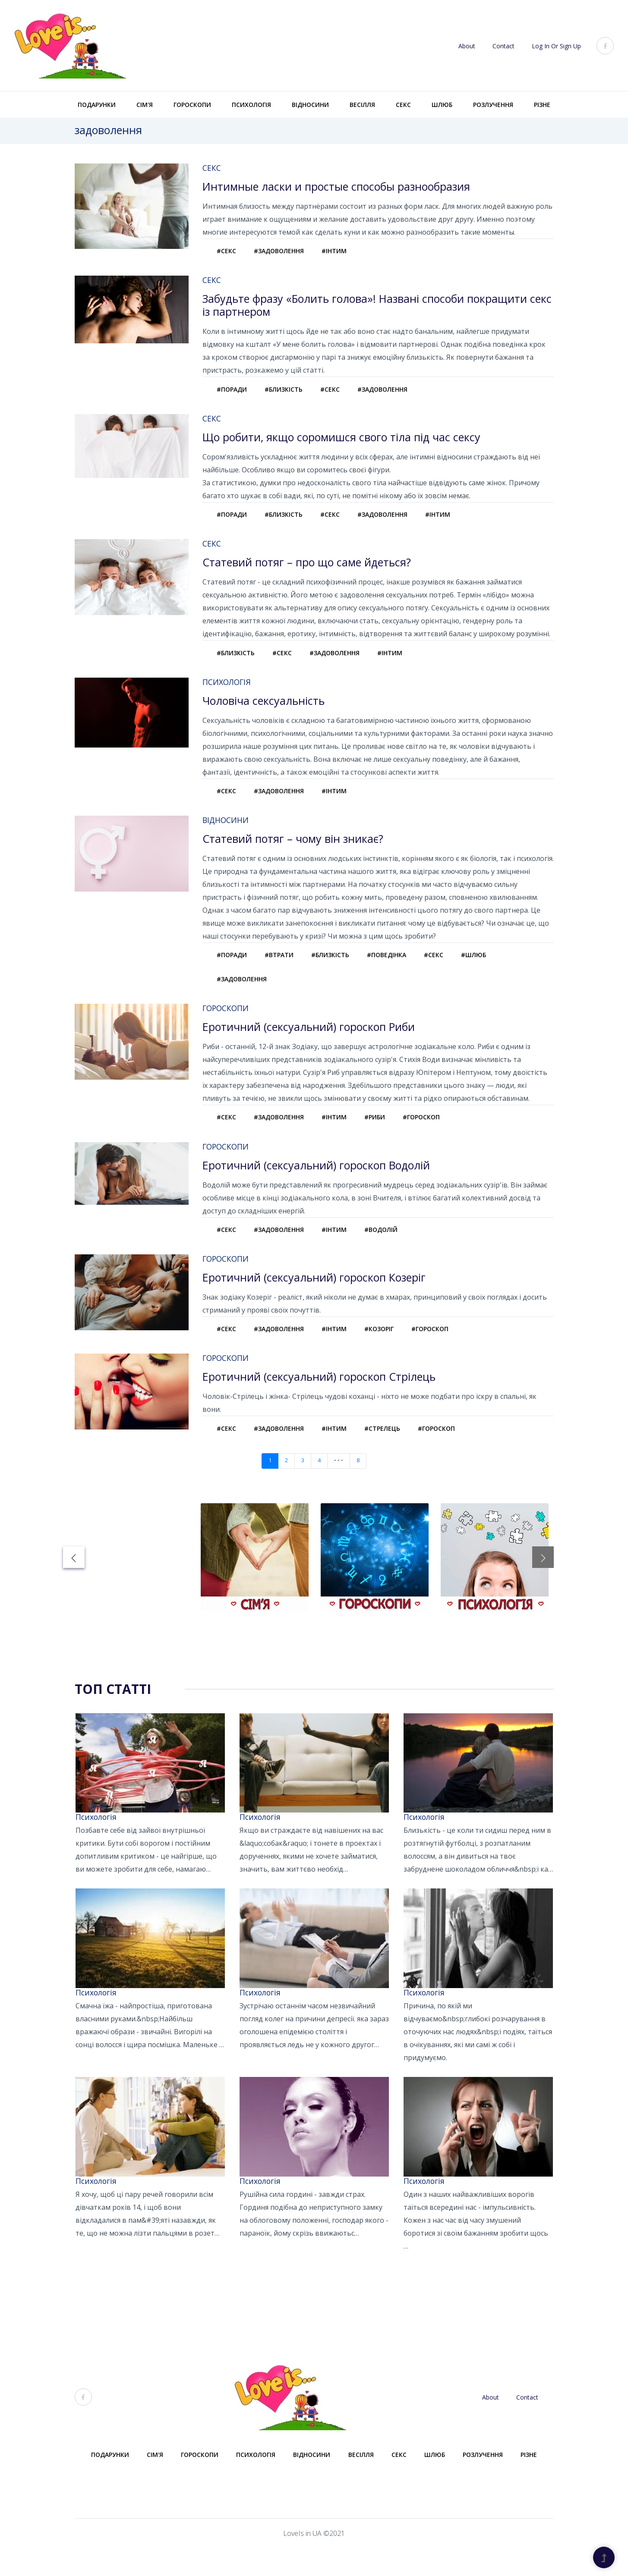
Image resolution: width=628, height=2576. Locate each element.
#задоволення (284, 252)
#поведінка (397, 968)
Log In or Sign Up (556, 46)
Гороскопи (192, 105)
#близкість (288, 393)
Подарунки (97, 105)
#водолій (391, 1250)
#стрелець (393, 1453)
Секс (403, 105)
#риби (385, 1135)
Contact (503, 46)
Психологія (251, 105)
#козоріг (389, 1352)
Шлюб (442, 105)
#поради (233, 393)
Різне (542, 105)
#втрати (283, 968)
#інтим (341, 252)
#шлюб (490, 968)
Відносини (310, 105)
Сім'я (144, 105)
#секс (228, 252)
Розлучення (493, 105)
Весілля (362, 105)
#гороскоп (435, 1135)
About (466, 46)
